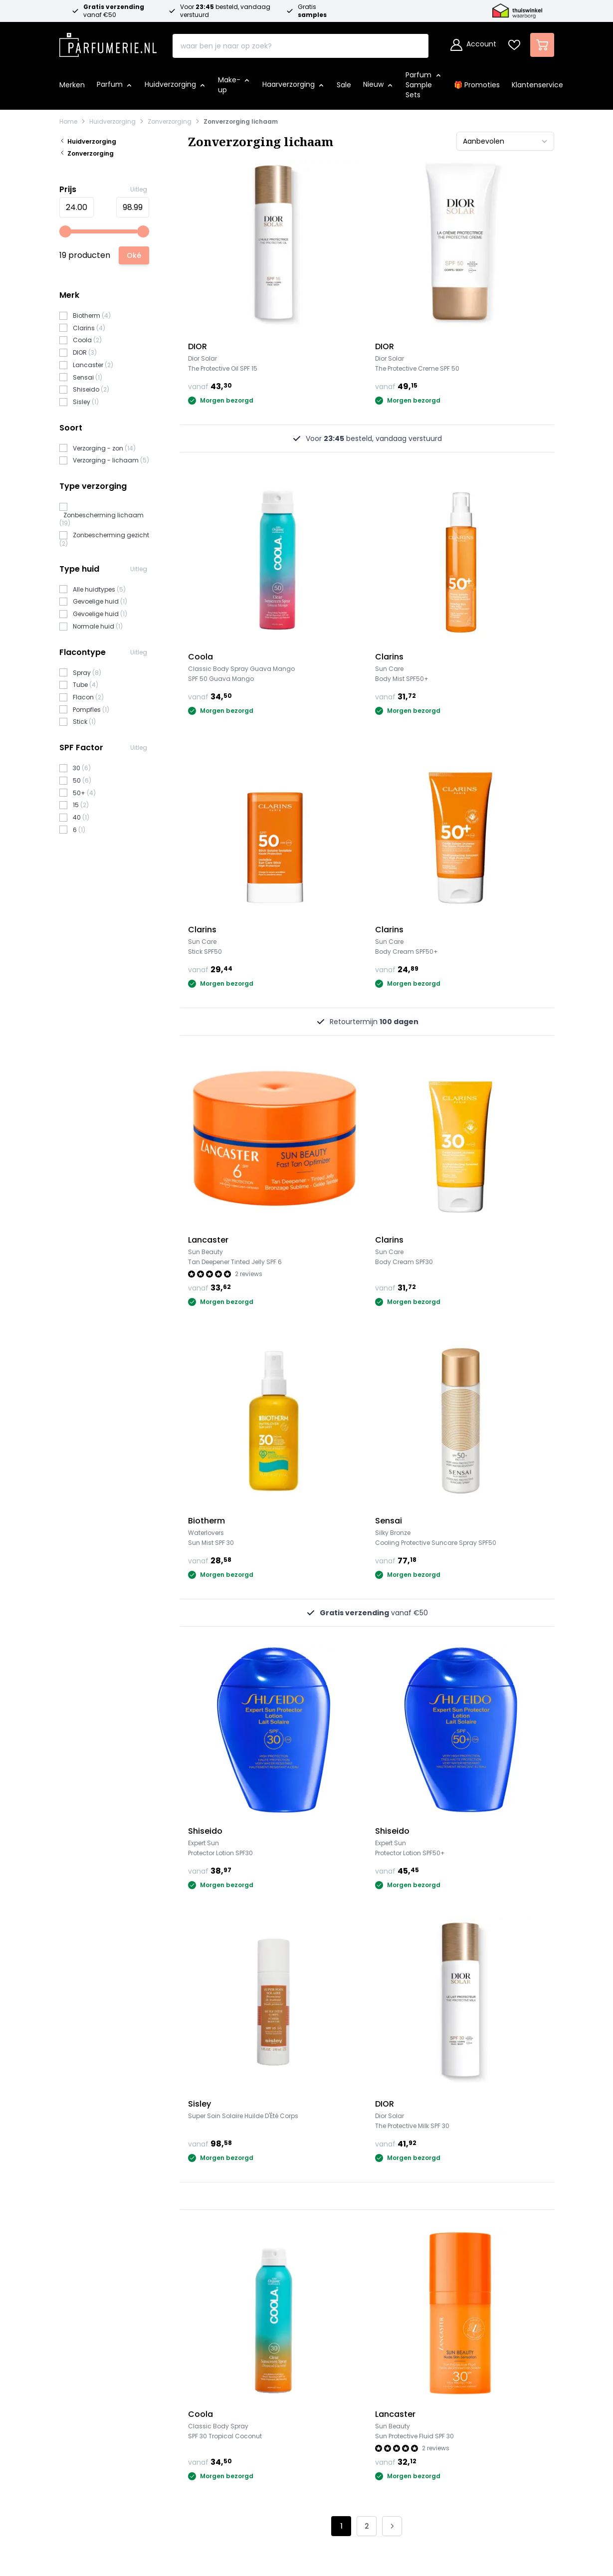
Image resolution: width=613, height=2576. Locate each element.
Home (68, 122)
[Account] (473, 45)
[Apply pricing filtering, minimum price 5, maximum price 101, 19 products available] (134, 255)
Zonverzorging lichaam (241, 122)
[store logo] (108, 42)
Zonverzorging (170, 122)
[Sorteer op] (505, 141)
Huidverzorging (112, 122)
